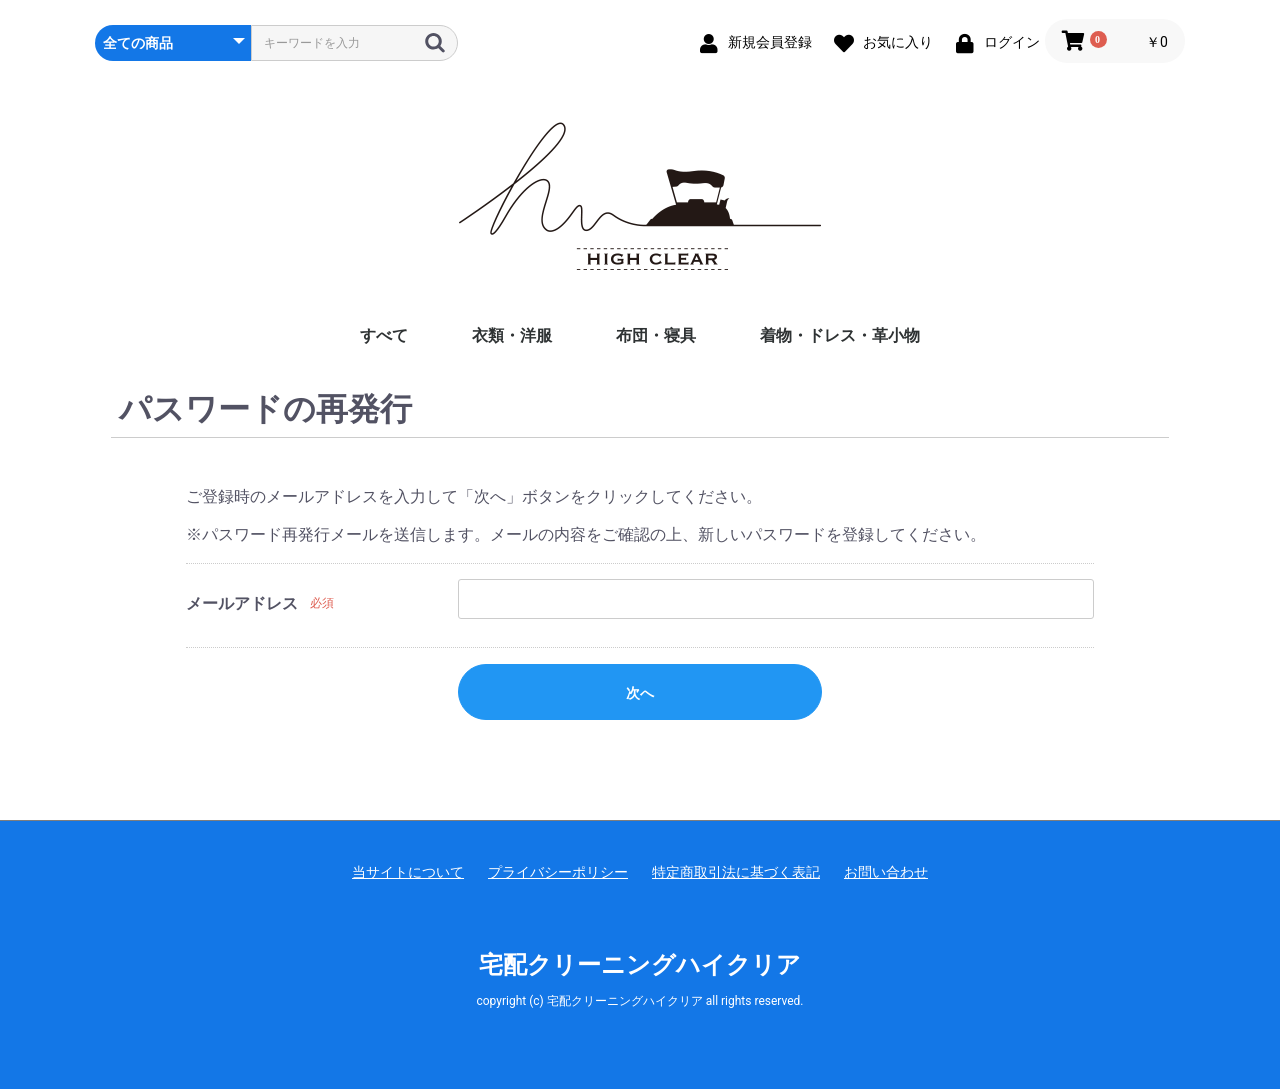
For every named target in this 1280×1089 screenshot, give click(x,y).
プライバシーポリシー (558, 872)
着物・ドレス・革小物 (840, 335)
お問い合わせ (886, 872)
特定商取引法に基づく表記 (736, 872)
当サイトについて (408, 872)
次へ (640, 693)
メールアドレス (242, 603)
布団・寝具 (656, 335)
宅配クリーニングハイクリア (640, 965)
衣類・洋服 (512, 335)
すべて (384, 335)
